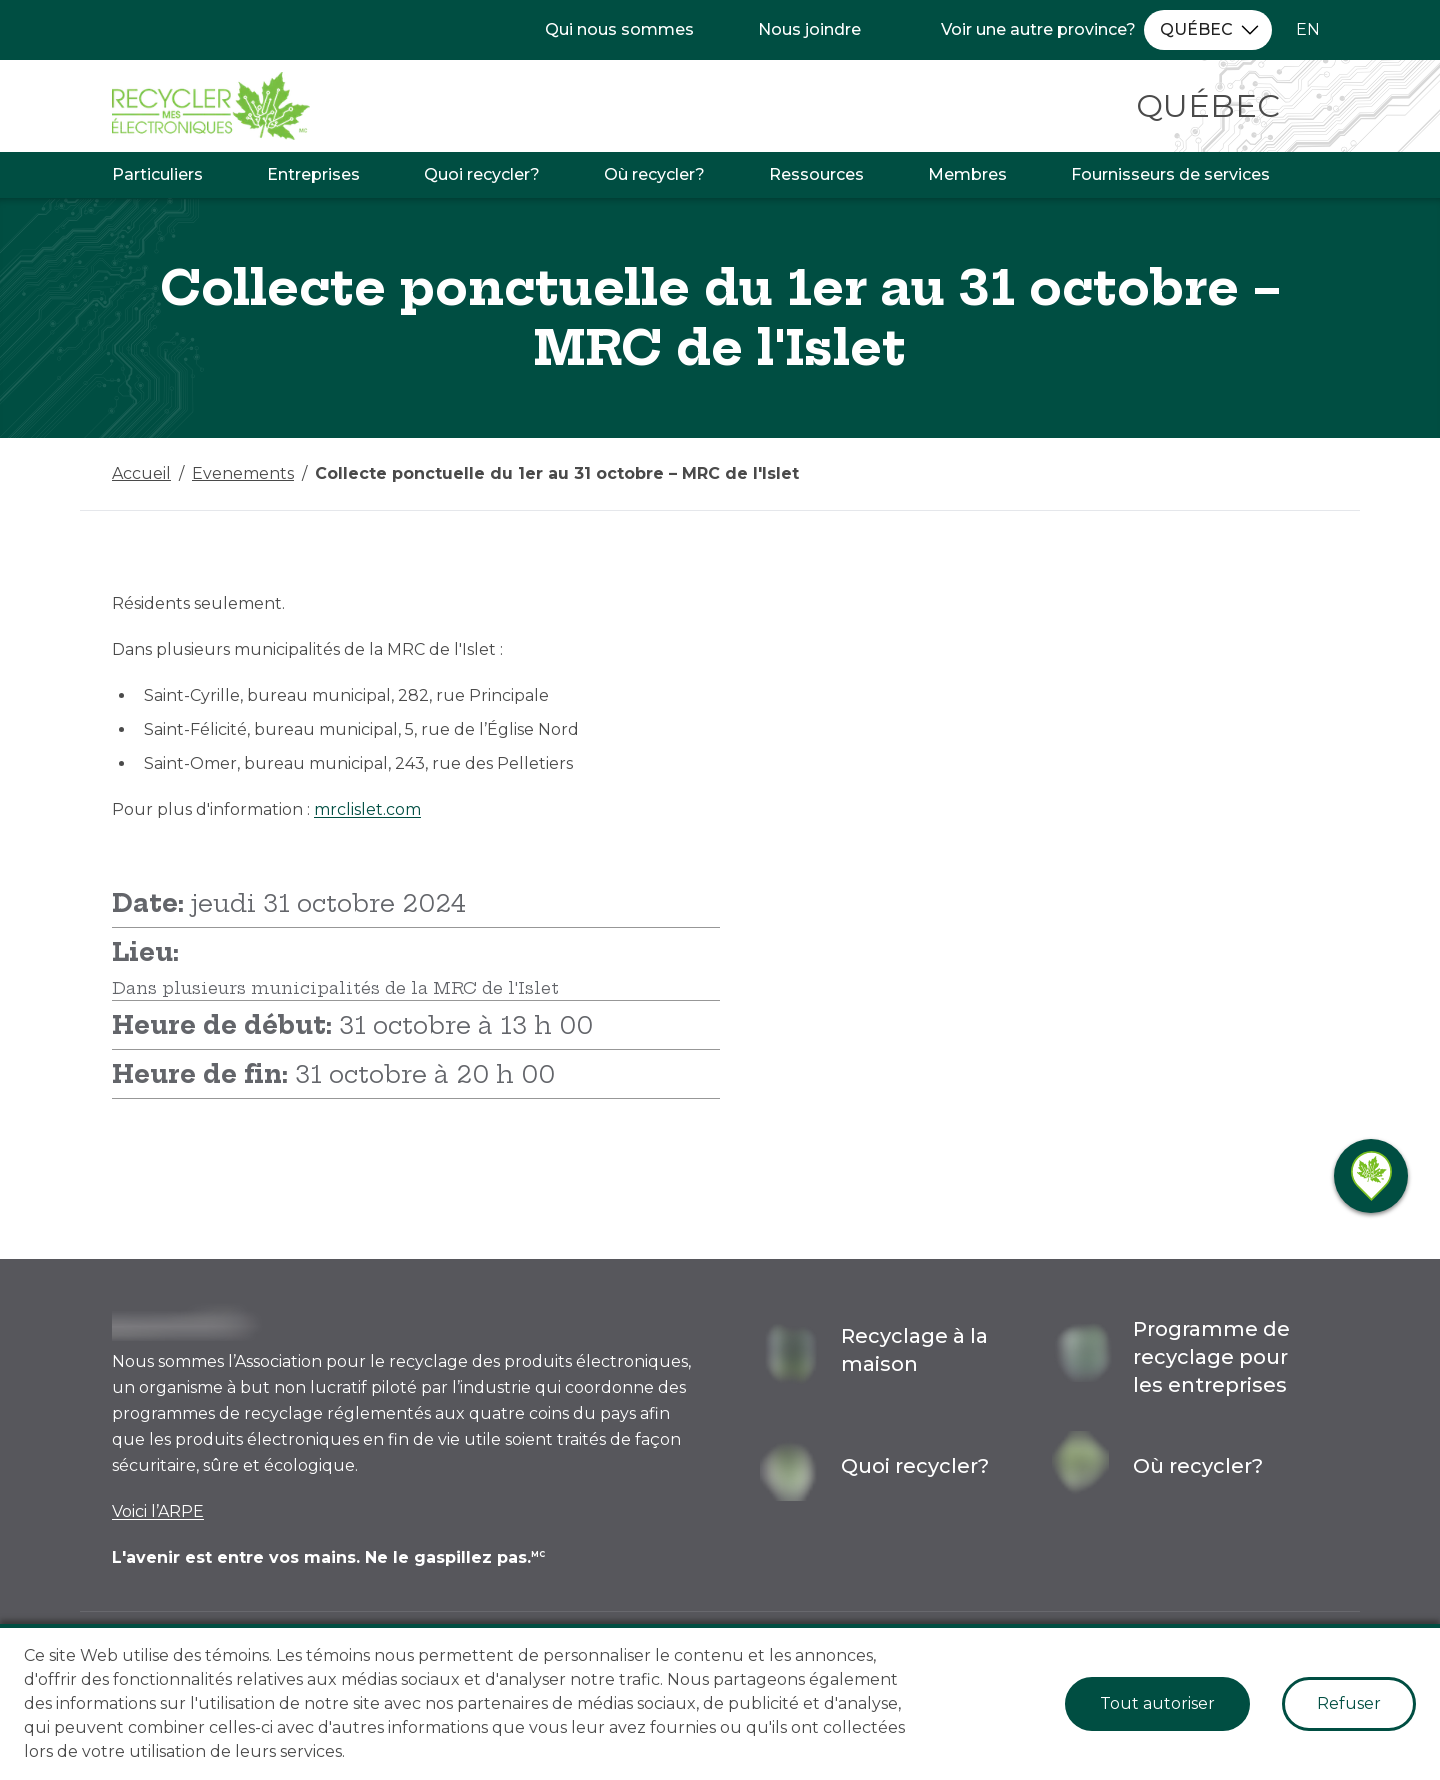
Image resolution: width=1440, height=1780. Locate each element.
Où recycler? (654, 174)
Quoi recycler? (482, 174)
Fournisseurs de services (1170, 174)
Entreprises (313, 174)
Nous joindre (809, 29)
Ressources (816, 174)
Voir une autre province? (1038, 29)
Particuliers (157, 174)
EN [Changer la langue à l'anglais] (1308, 29)
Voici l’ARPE (158, 1511)
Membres (967, 174)
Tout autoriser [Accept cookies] (1157, 1703)
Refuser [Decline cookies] (1349, 1703)
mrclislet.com (367, 809)
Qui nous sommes (619, 29)
